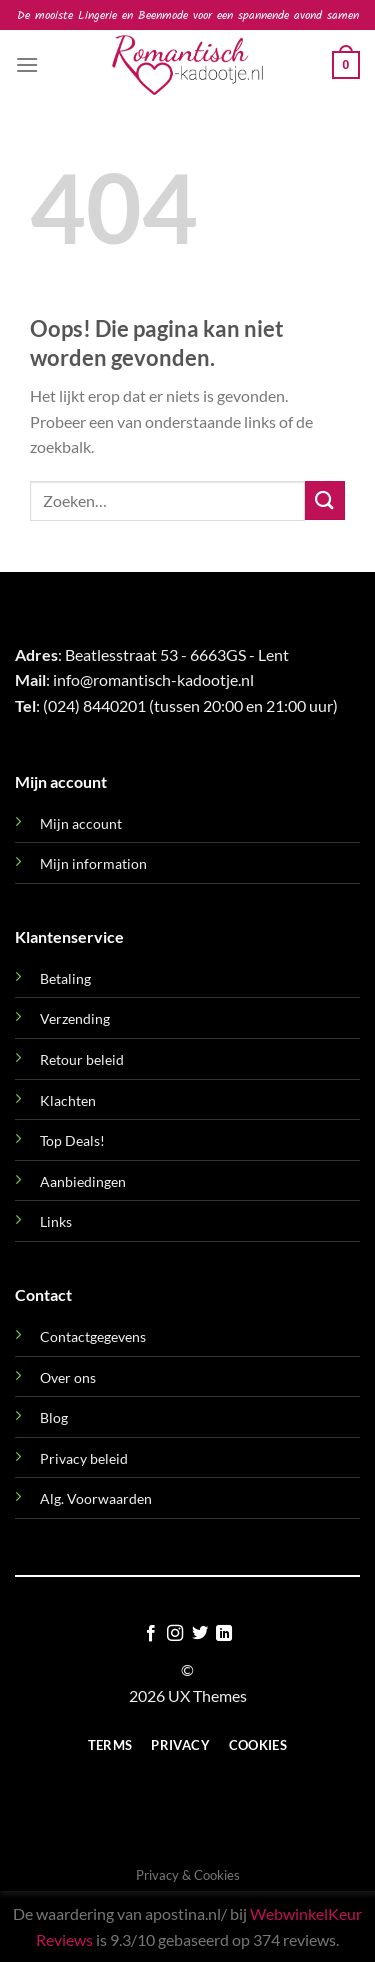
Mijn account (81, 823)
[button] (27, 64)
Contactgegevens (93, 1336)
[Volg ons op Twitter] (200, 1634)
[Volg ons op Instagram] (175, 1634)
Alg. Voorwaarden (96, 1498)
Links (56, 1221)
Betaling (65, 978)
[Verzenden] (325, 500)
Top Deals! (72, 1140)
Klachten (68, 1100)
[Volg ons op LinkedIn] (224, 1634)
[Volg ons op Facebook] (151, 1634)
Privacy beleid (84, 1458)
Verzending (75, 1018)
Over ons (68, 1377)
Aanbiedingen (83, 1181)
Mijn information (93, 863)
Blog (54, 1417)
